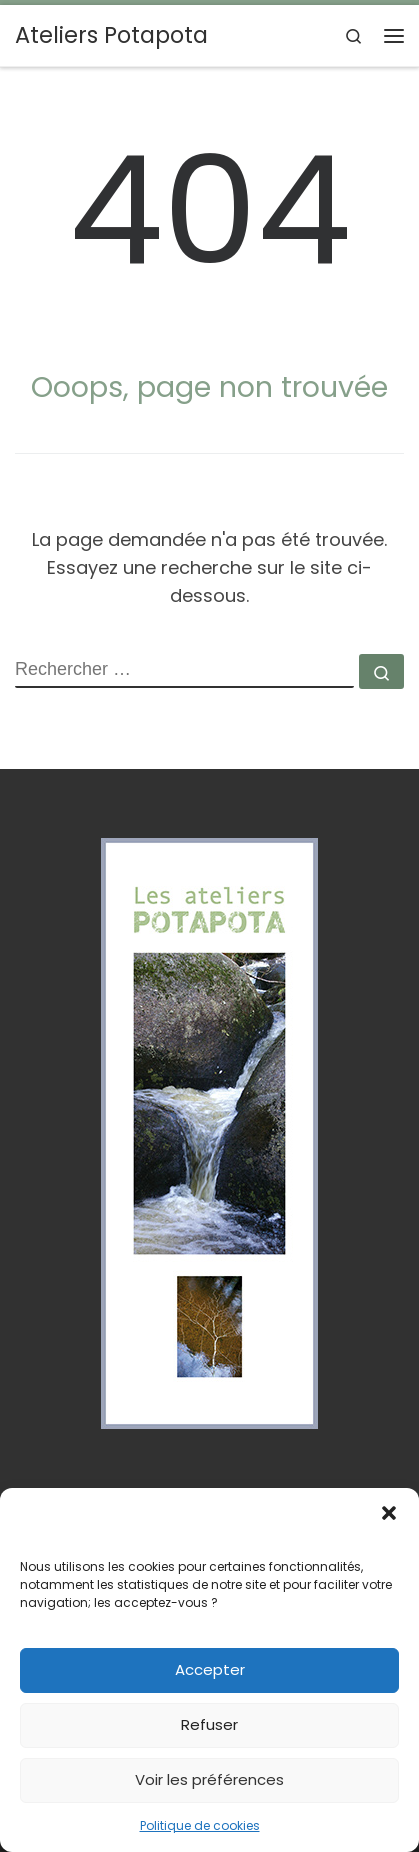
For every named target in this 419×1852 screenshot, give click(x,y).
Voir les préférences (209, 1779)
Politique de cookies (200, 1825)
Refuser (209, 1724)
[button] (389, 1513)
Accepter (210, 1669)
